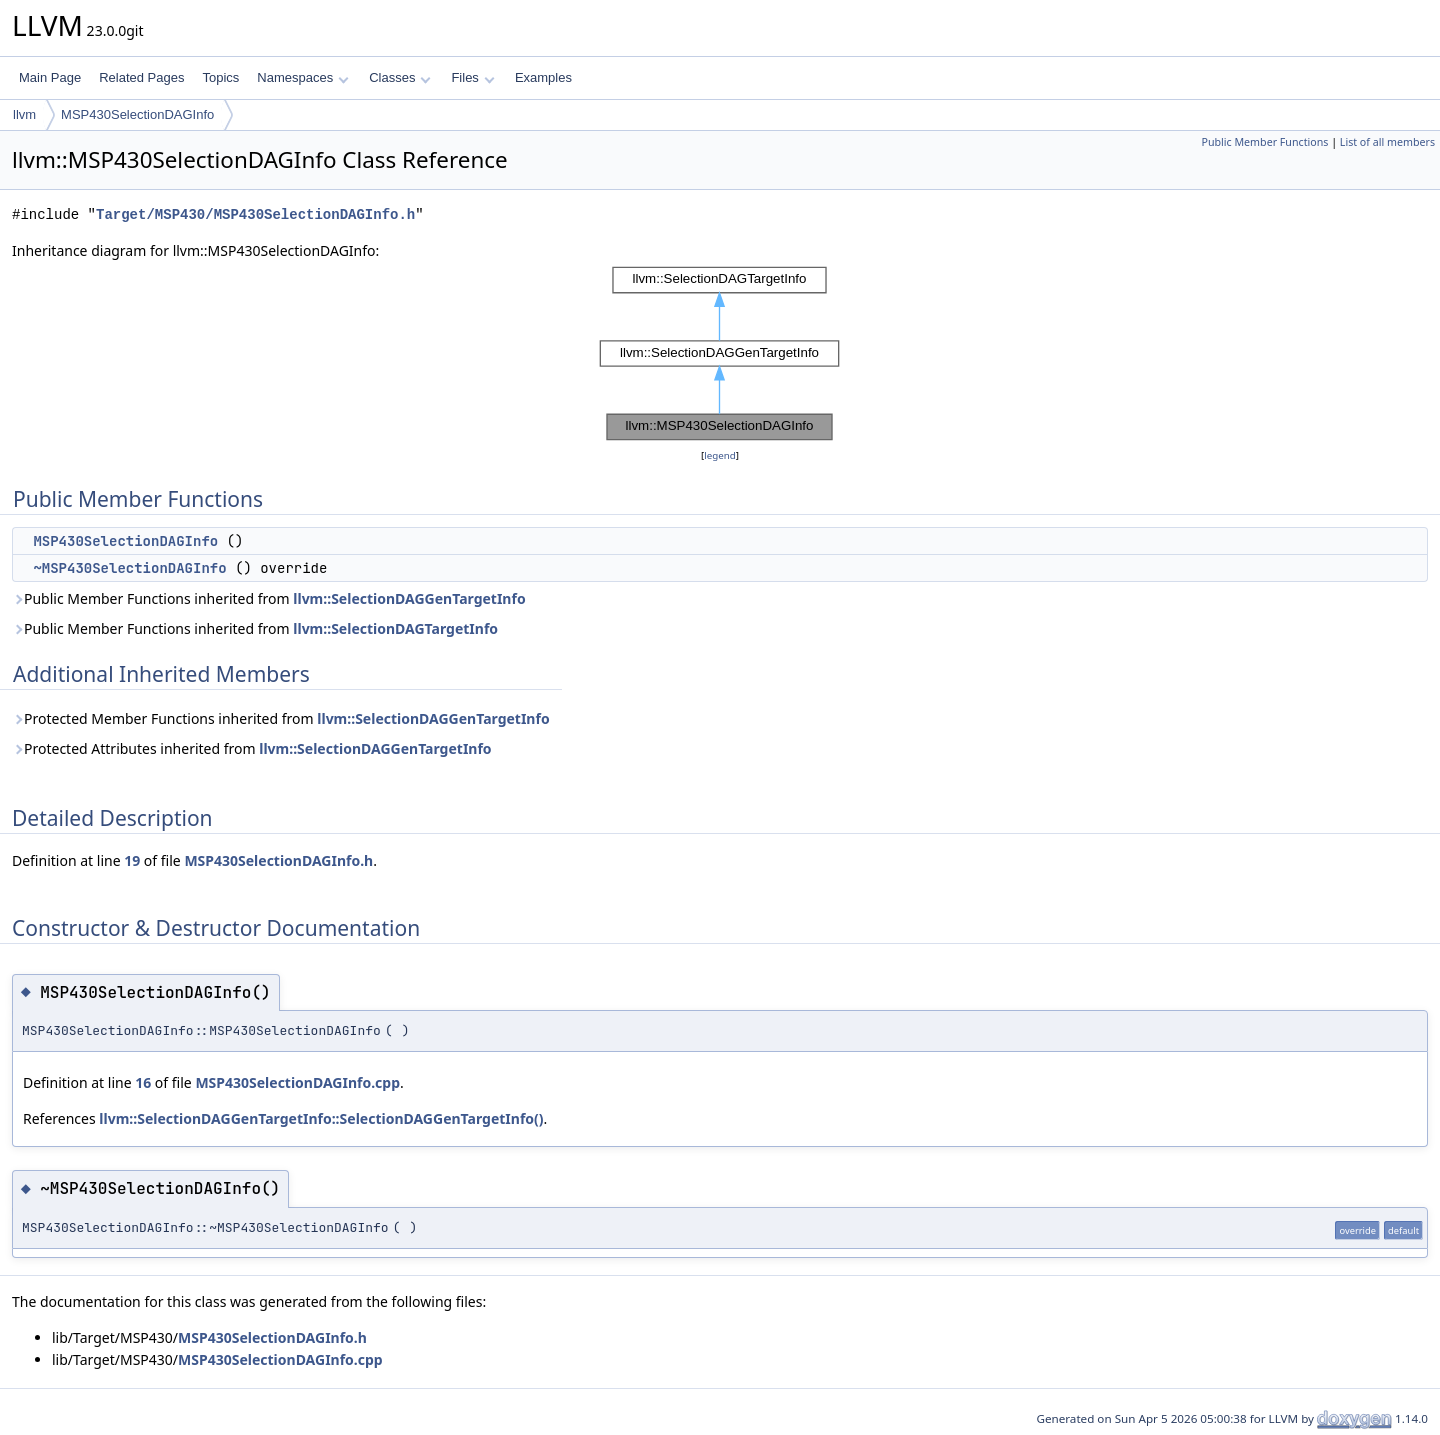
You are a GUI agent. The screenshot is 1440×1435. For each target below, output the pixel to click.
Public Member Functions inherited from (269, 598)
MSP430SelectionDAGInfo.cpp (297, 1082)
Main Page (50, 77)
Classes (400, 77)
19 (132, 860)
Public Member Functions (1264, 142)
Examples (543, 77)
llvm (24, 114)
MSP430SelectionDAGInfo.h (278, 860)
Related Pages (141, 77)
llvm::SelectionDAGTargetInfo (395, 628)
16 (143, 1082)
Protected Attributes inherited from (252, 748)
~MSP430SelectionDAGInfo (129, 568)
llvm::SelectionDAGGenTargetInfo (409, 598)
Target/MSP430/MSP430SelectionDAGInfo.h (255, 214)
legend (720, 455)
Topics (220, 77)
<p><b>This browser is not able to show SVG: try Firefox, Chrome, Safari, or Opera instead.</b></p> (720, 353)
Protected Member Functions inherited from (281, 718)
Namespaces (302, 77)
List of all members (1387, 142)
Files (472, 77)
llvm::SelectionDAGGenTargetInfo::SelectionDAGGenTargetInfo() (321, 1118)
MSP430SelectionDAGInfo (137, 114)
